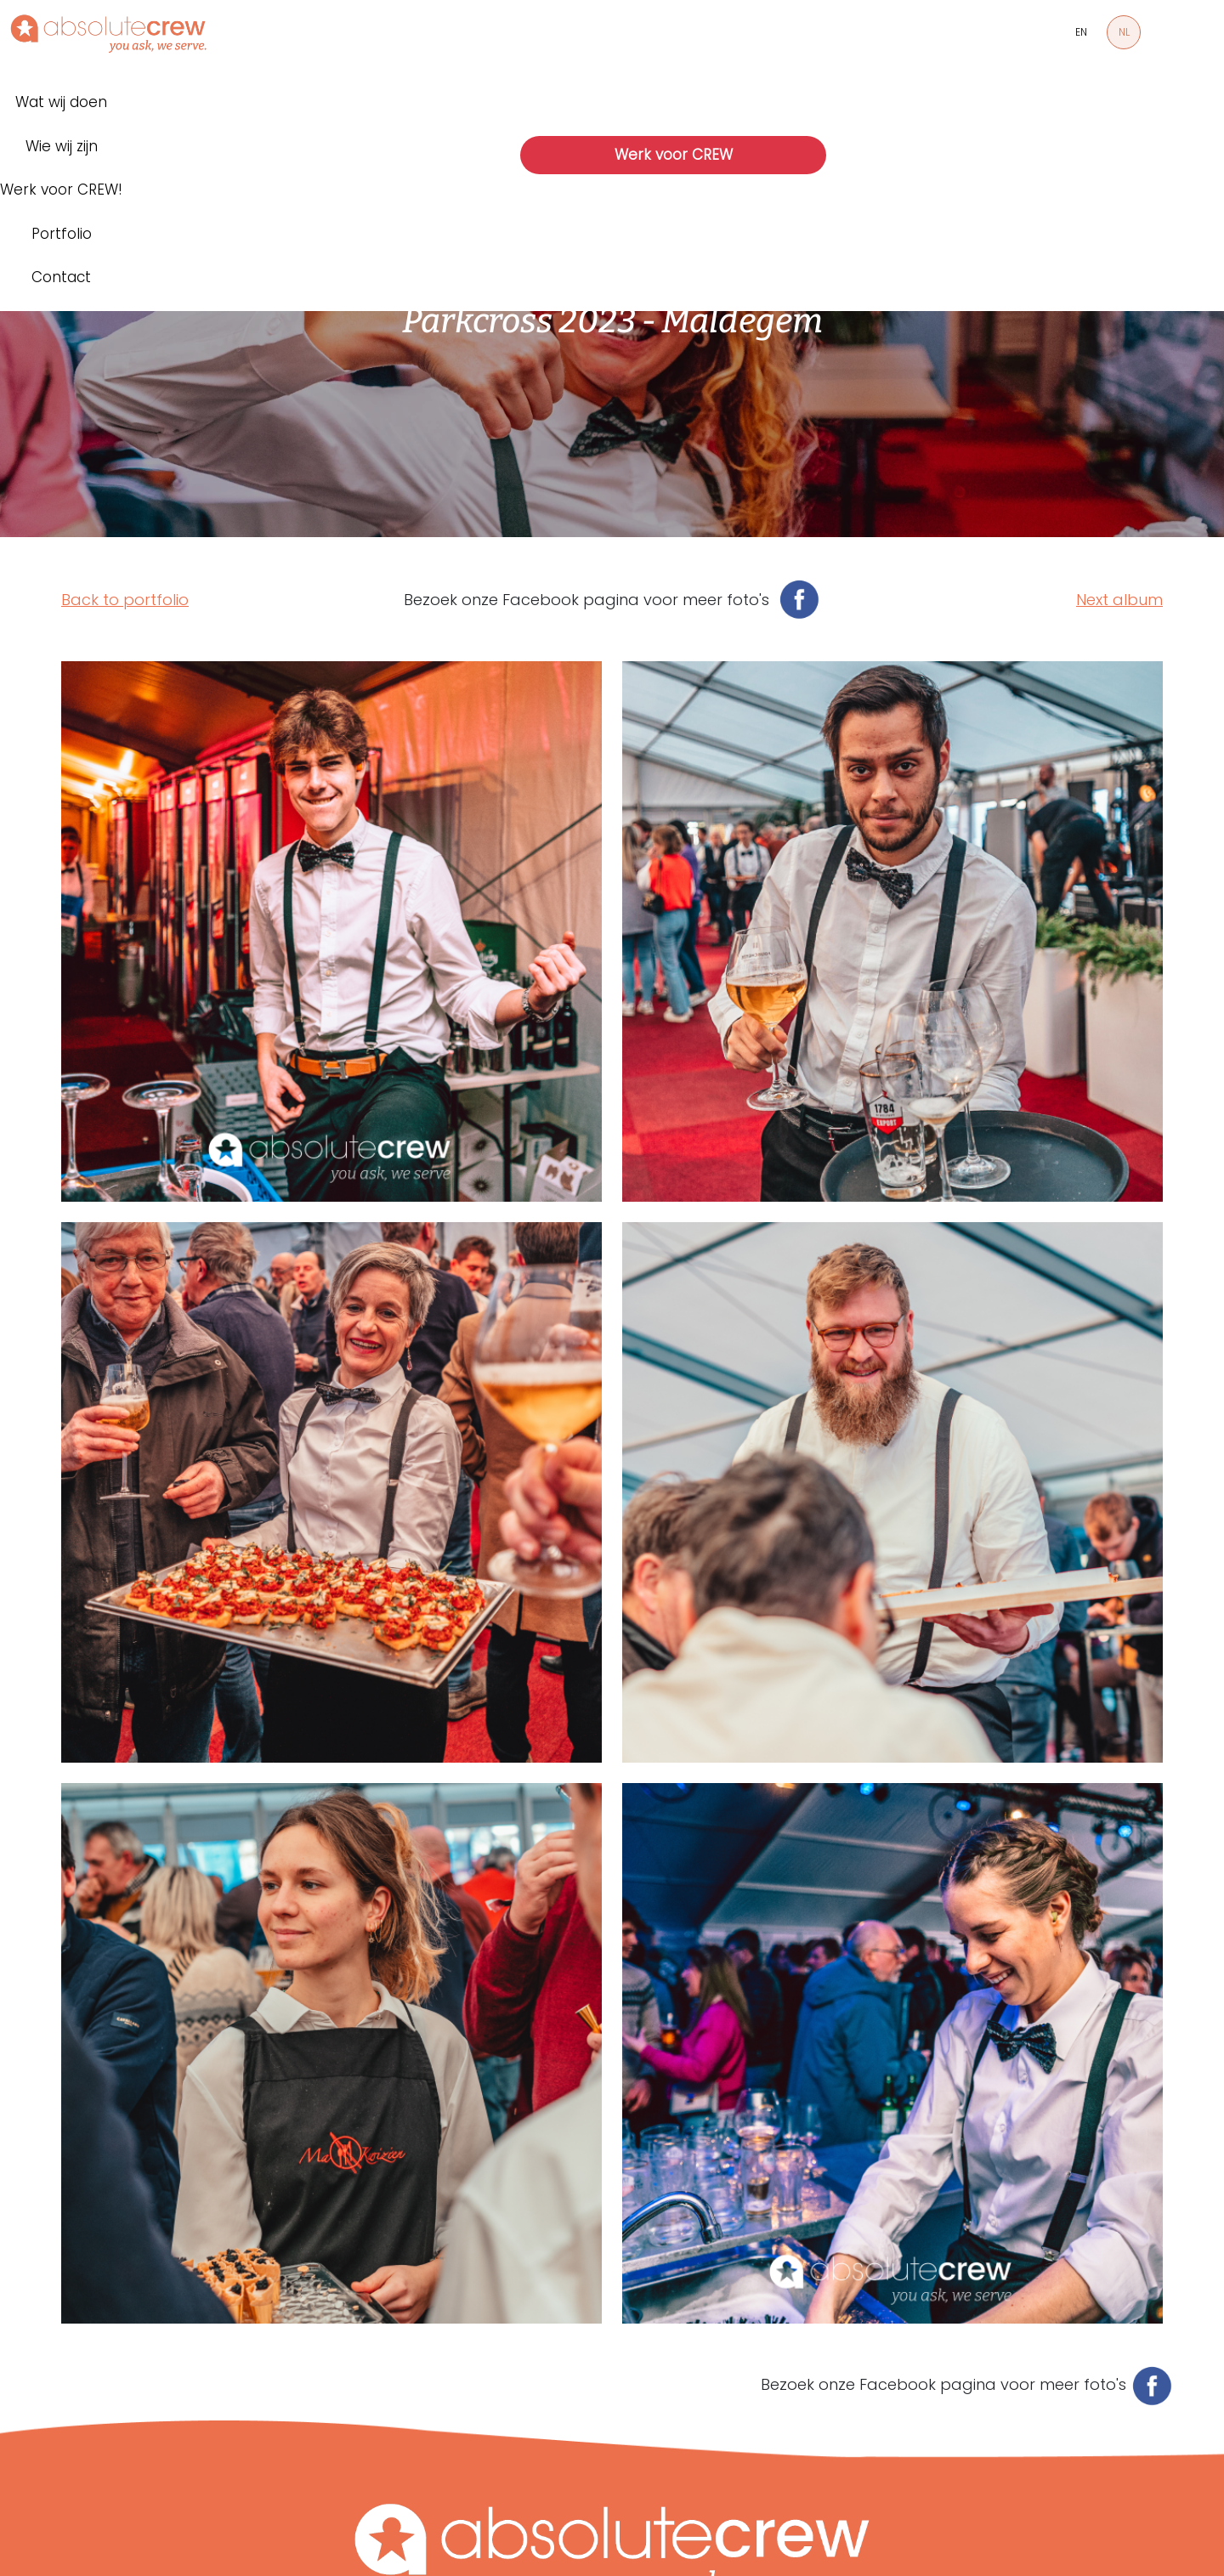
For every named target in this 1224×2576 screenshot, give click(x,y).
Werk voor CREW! (61, 189)
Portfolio (61, 234)
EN (1081, 32)
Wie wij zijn (62, 146)
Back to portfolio (125, 599)
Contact (61, 277)
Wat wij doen (61, 102)
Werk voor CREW (674, 154)
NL (1124, 32)
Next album (1119, 599)
